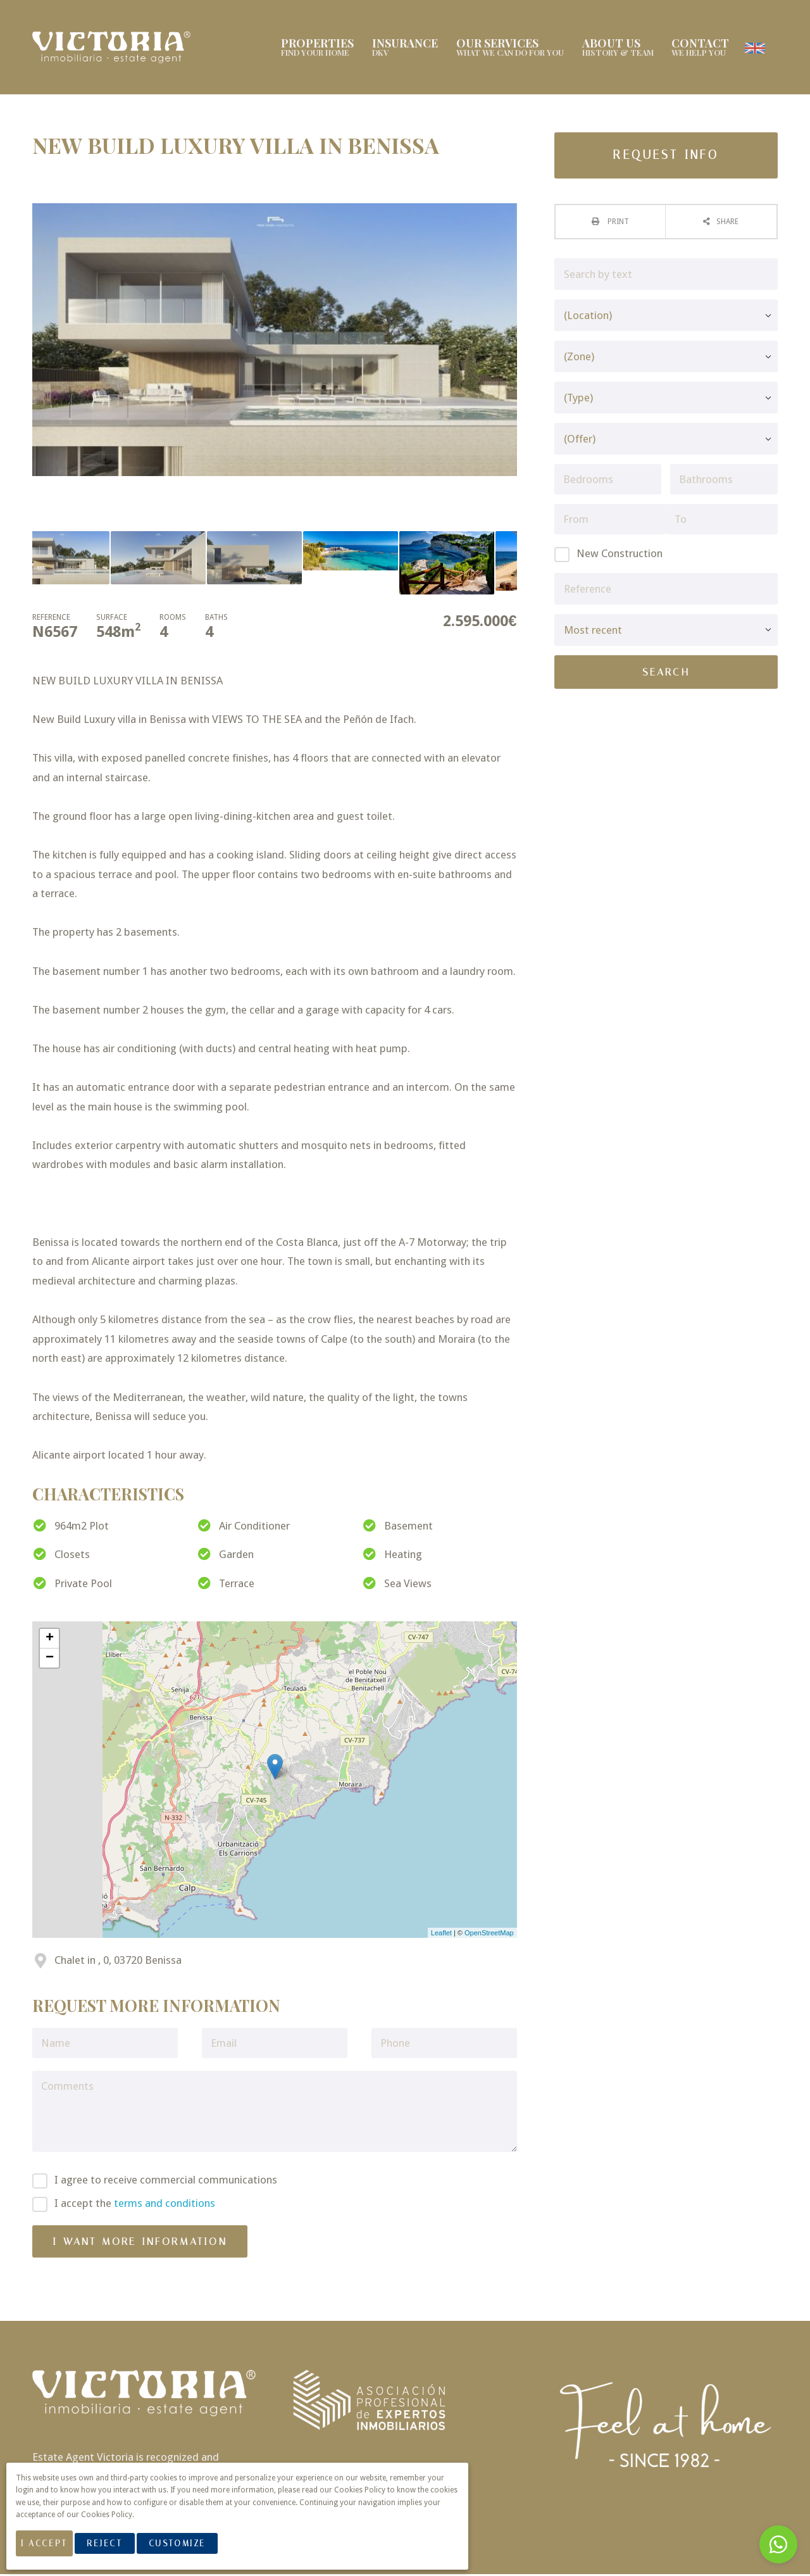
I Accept (51, 2549)
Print (617, 223)
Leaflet (441, 1934)
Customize (191, 2549)
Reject (118, 2549)
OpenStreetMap (489, 1934)
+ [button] (50, 1640)
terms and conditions (164, 2205)
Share (727, 223)
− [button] (50, 1659)
